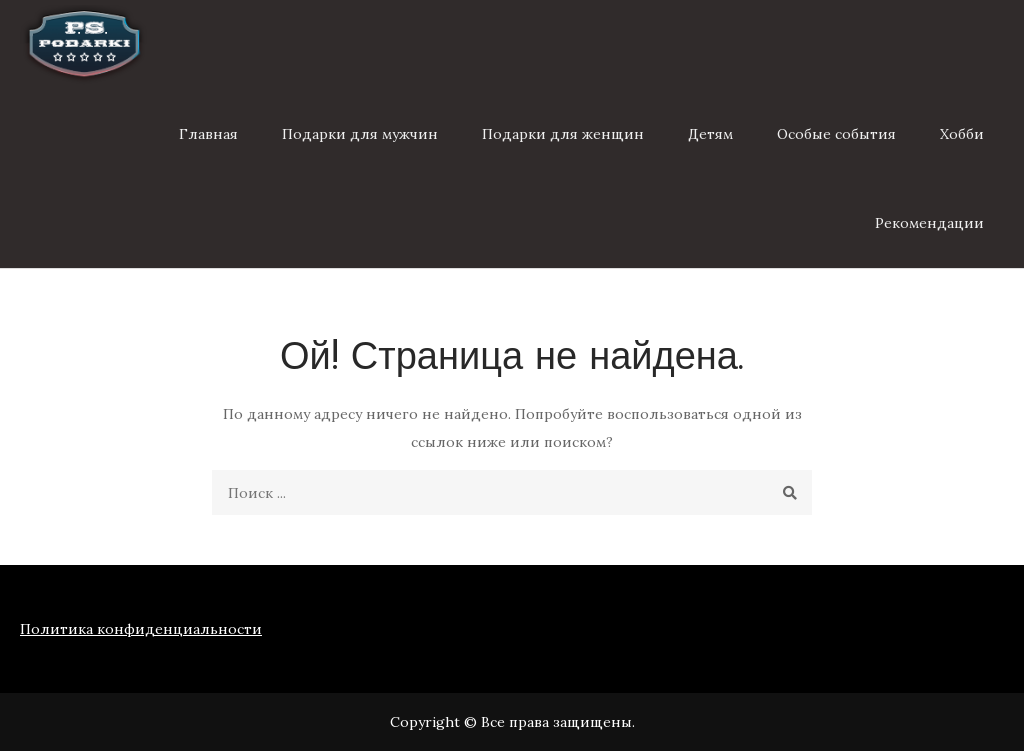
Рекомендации (929, 223)
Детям (710, 134)
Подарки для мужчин (360, 134)
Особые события (836, 134)
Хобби (962, 134)
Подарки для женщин (563, 134)
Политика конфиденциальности (141, 629)
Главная (208, 134)
